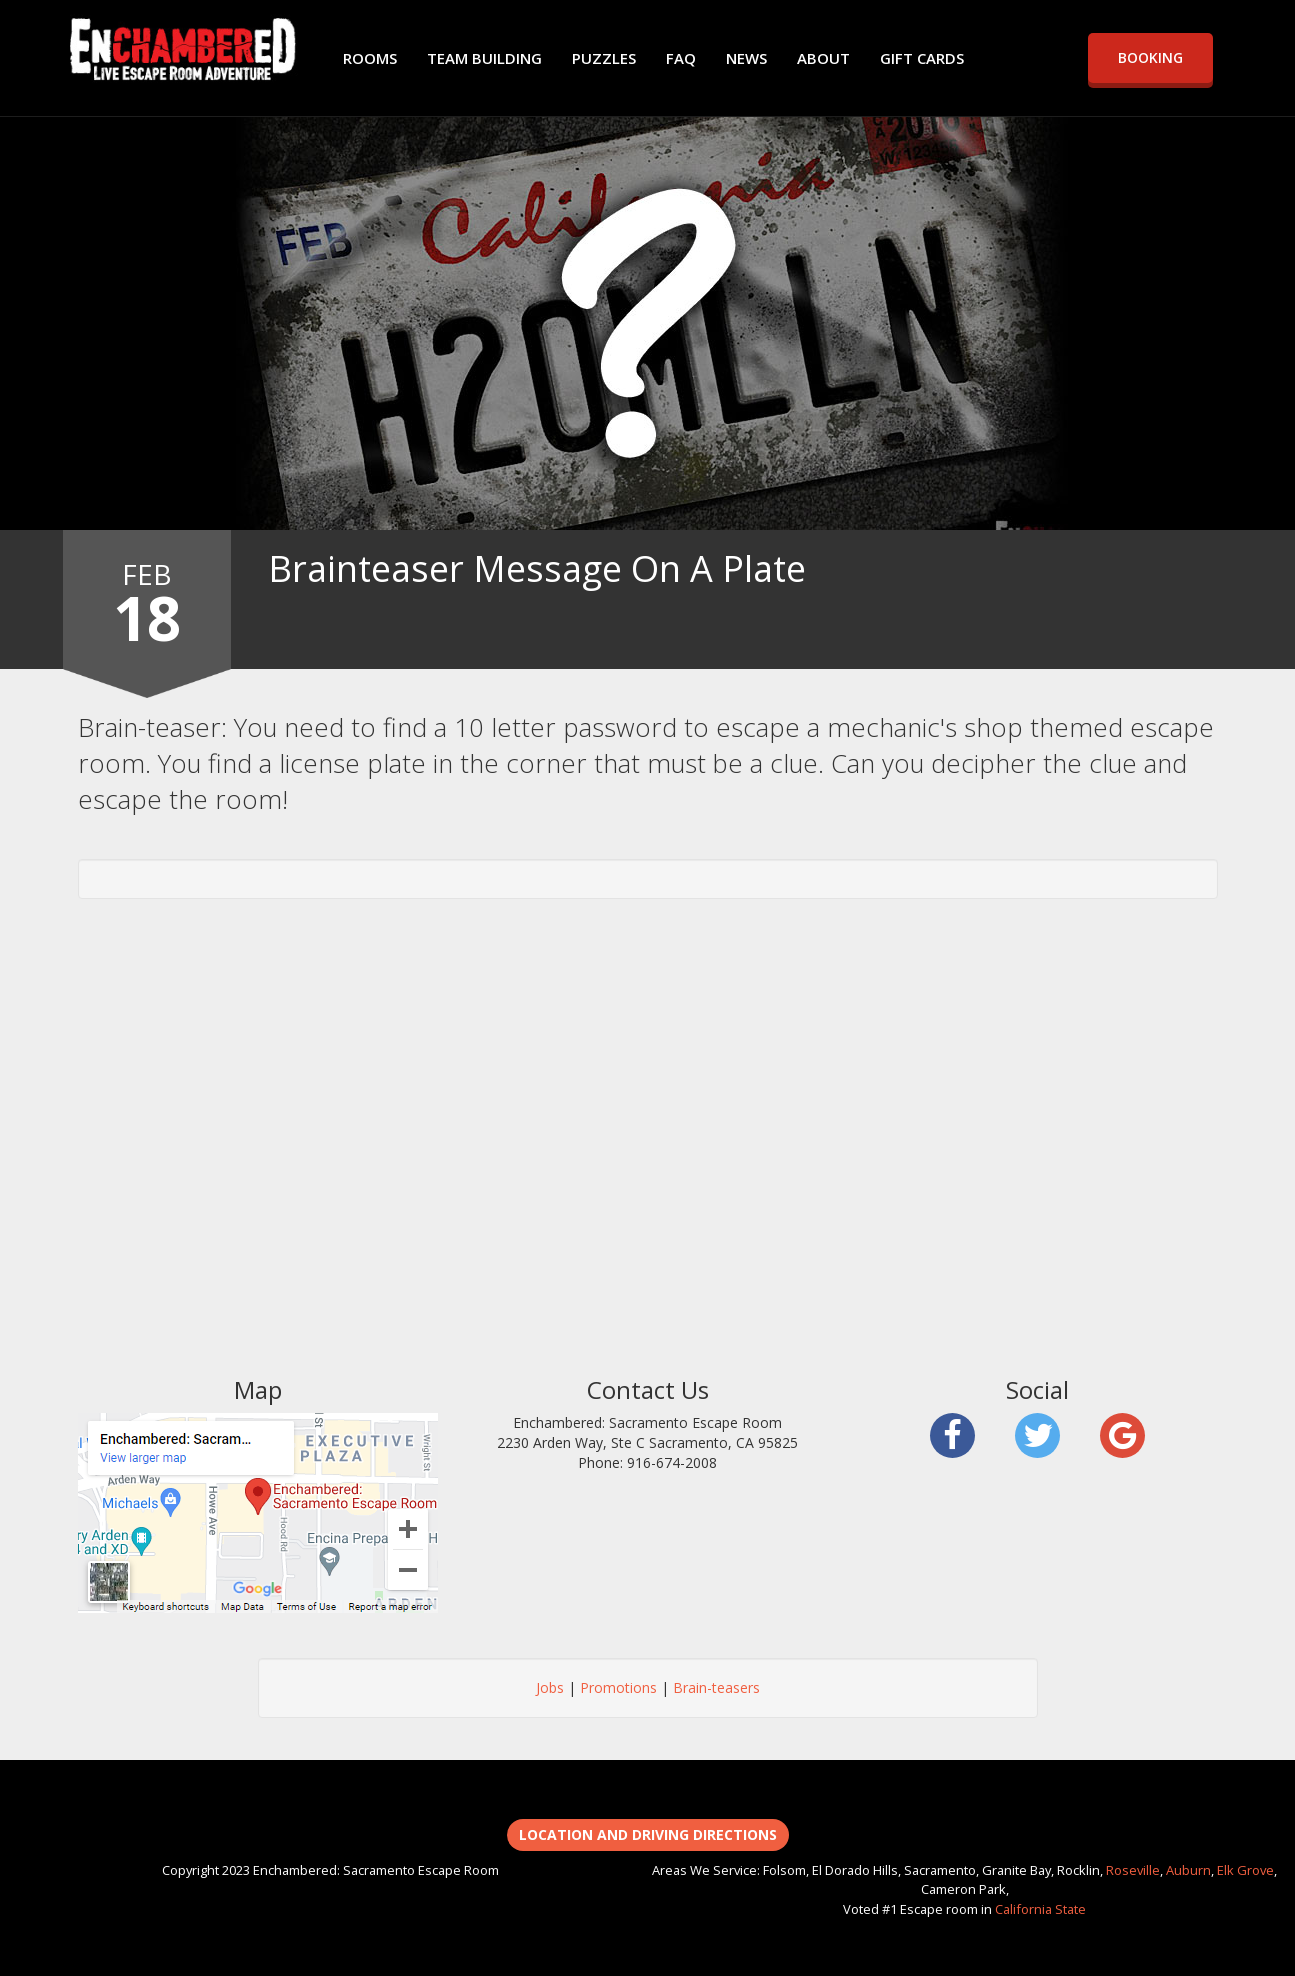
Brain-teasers (716, 1687)
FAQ (681, 58)
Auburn (1188, 1870)
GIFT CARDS (922, 58)
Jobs (550, 1687)
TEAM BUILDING (484, 58)
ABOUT (823, 58)
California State (1040, 1909)
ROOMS (370, 58)
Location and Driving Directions (648, 1834)
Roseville (1133, 1870)
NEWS (746, 58)
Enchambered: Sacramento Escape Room (183, 50)
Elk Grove (1245, 1870)
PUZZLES (604, 58)
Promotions (618, 1687)
